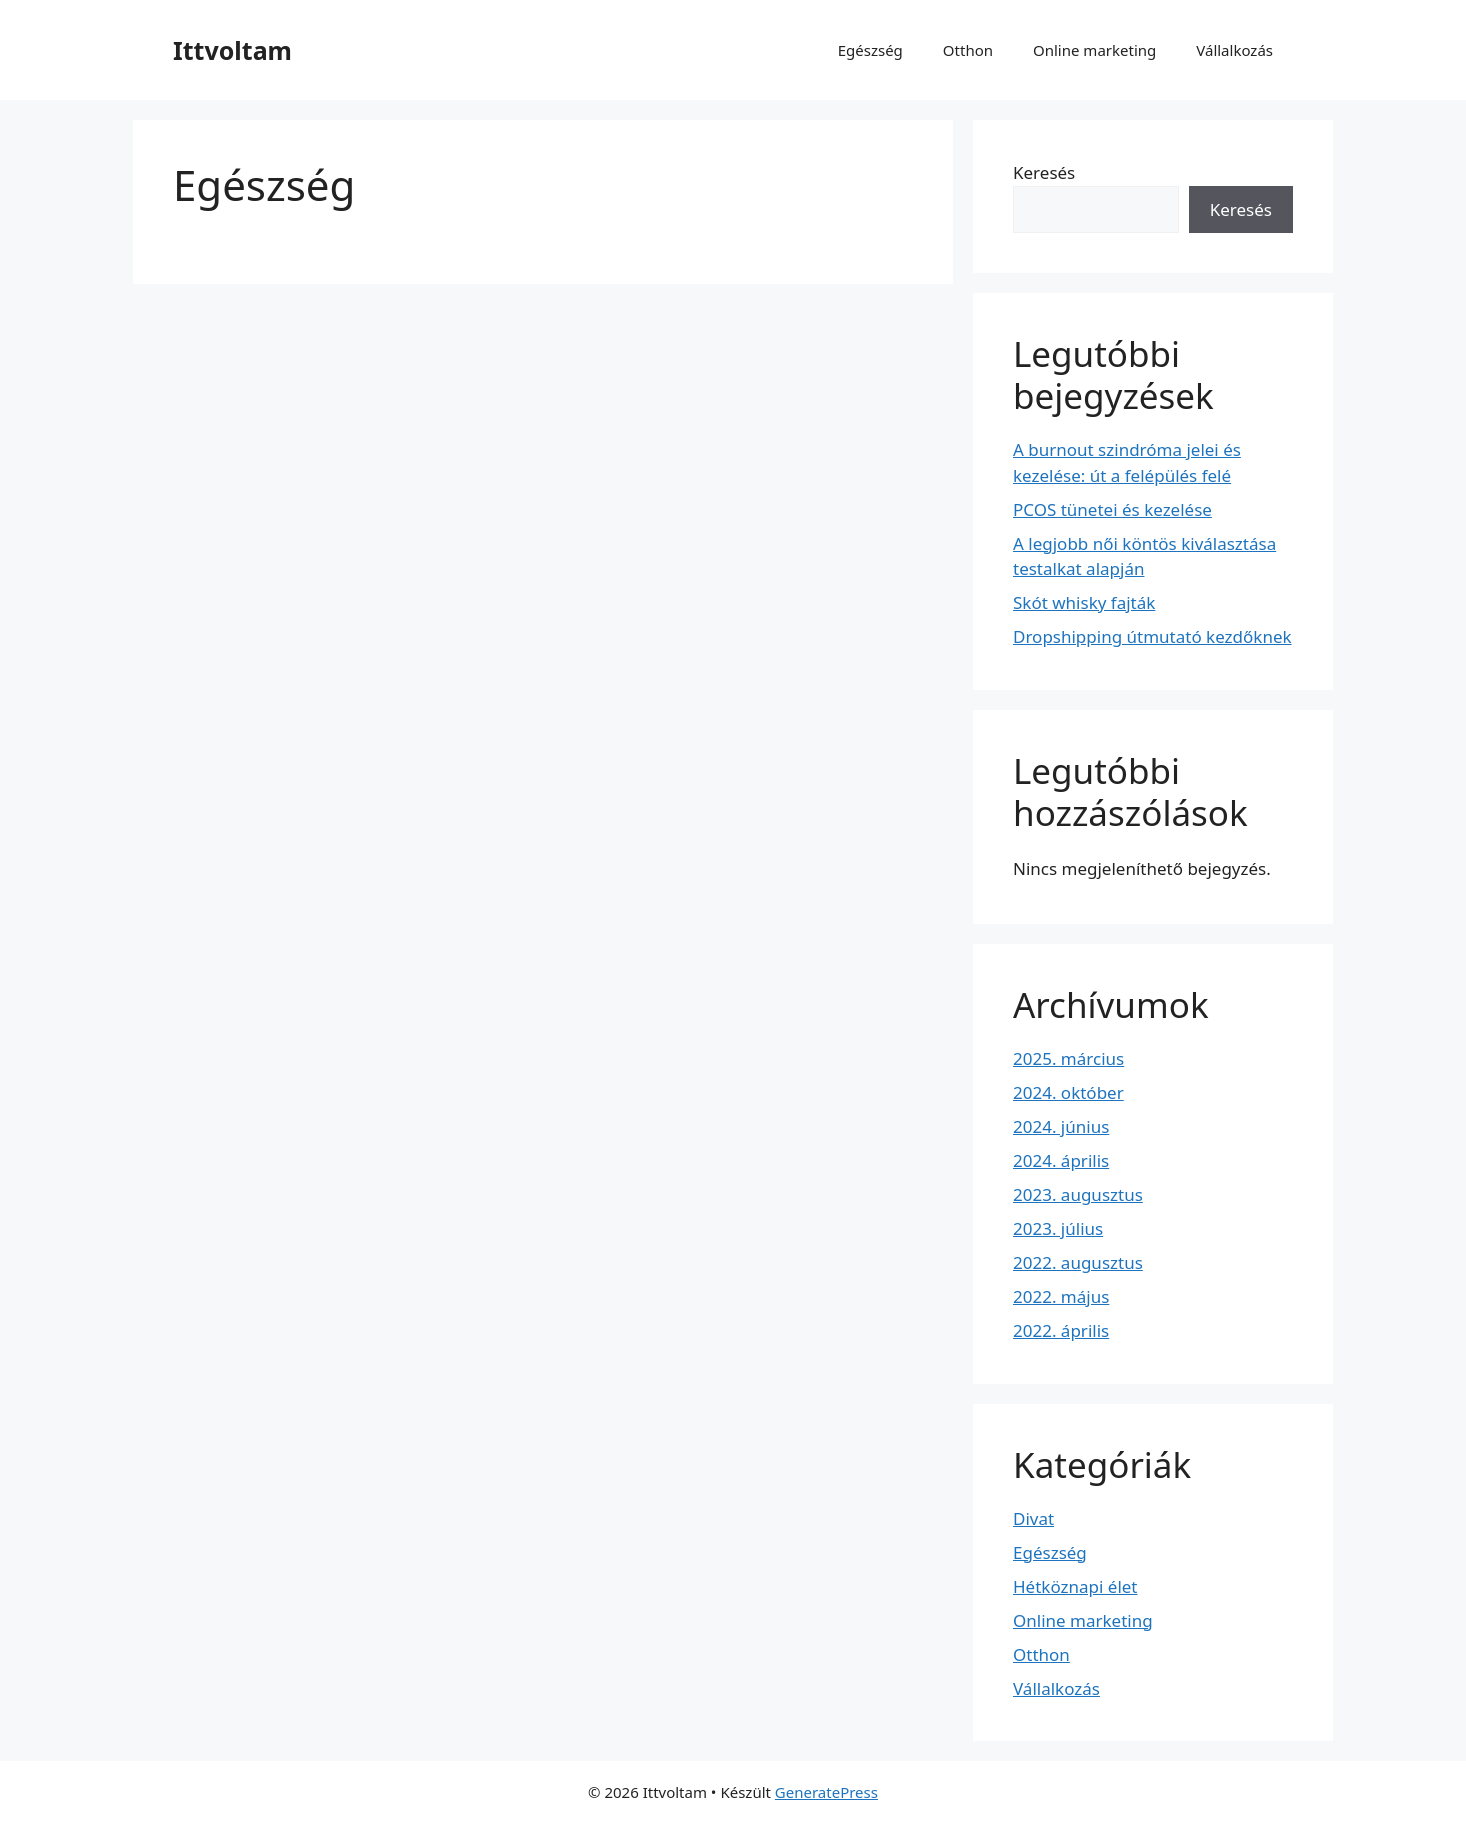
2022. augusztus (1078, 1262)
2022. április (1061, 1330)
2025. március (1068, 1058)
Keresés (1044, 172)
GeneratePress (826, 1792)
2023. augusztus (1078, 1194)
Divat (1033, 1518)
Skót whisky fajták (1084, 602)
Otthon (968, 50)
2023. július (1058, 1228)
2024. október (1068, 1092)
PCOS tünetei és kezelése (1112, 509)
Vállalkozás (1234, 50)
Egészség (870, 50)
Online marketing (1094, 50)
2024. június (1061, 1126)
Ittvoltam (232, 50)
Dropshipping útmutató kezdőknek (1152, 636)
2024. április (1061, 1160)
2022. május (1061, 1296)
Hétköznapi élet (1075, 1586)
